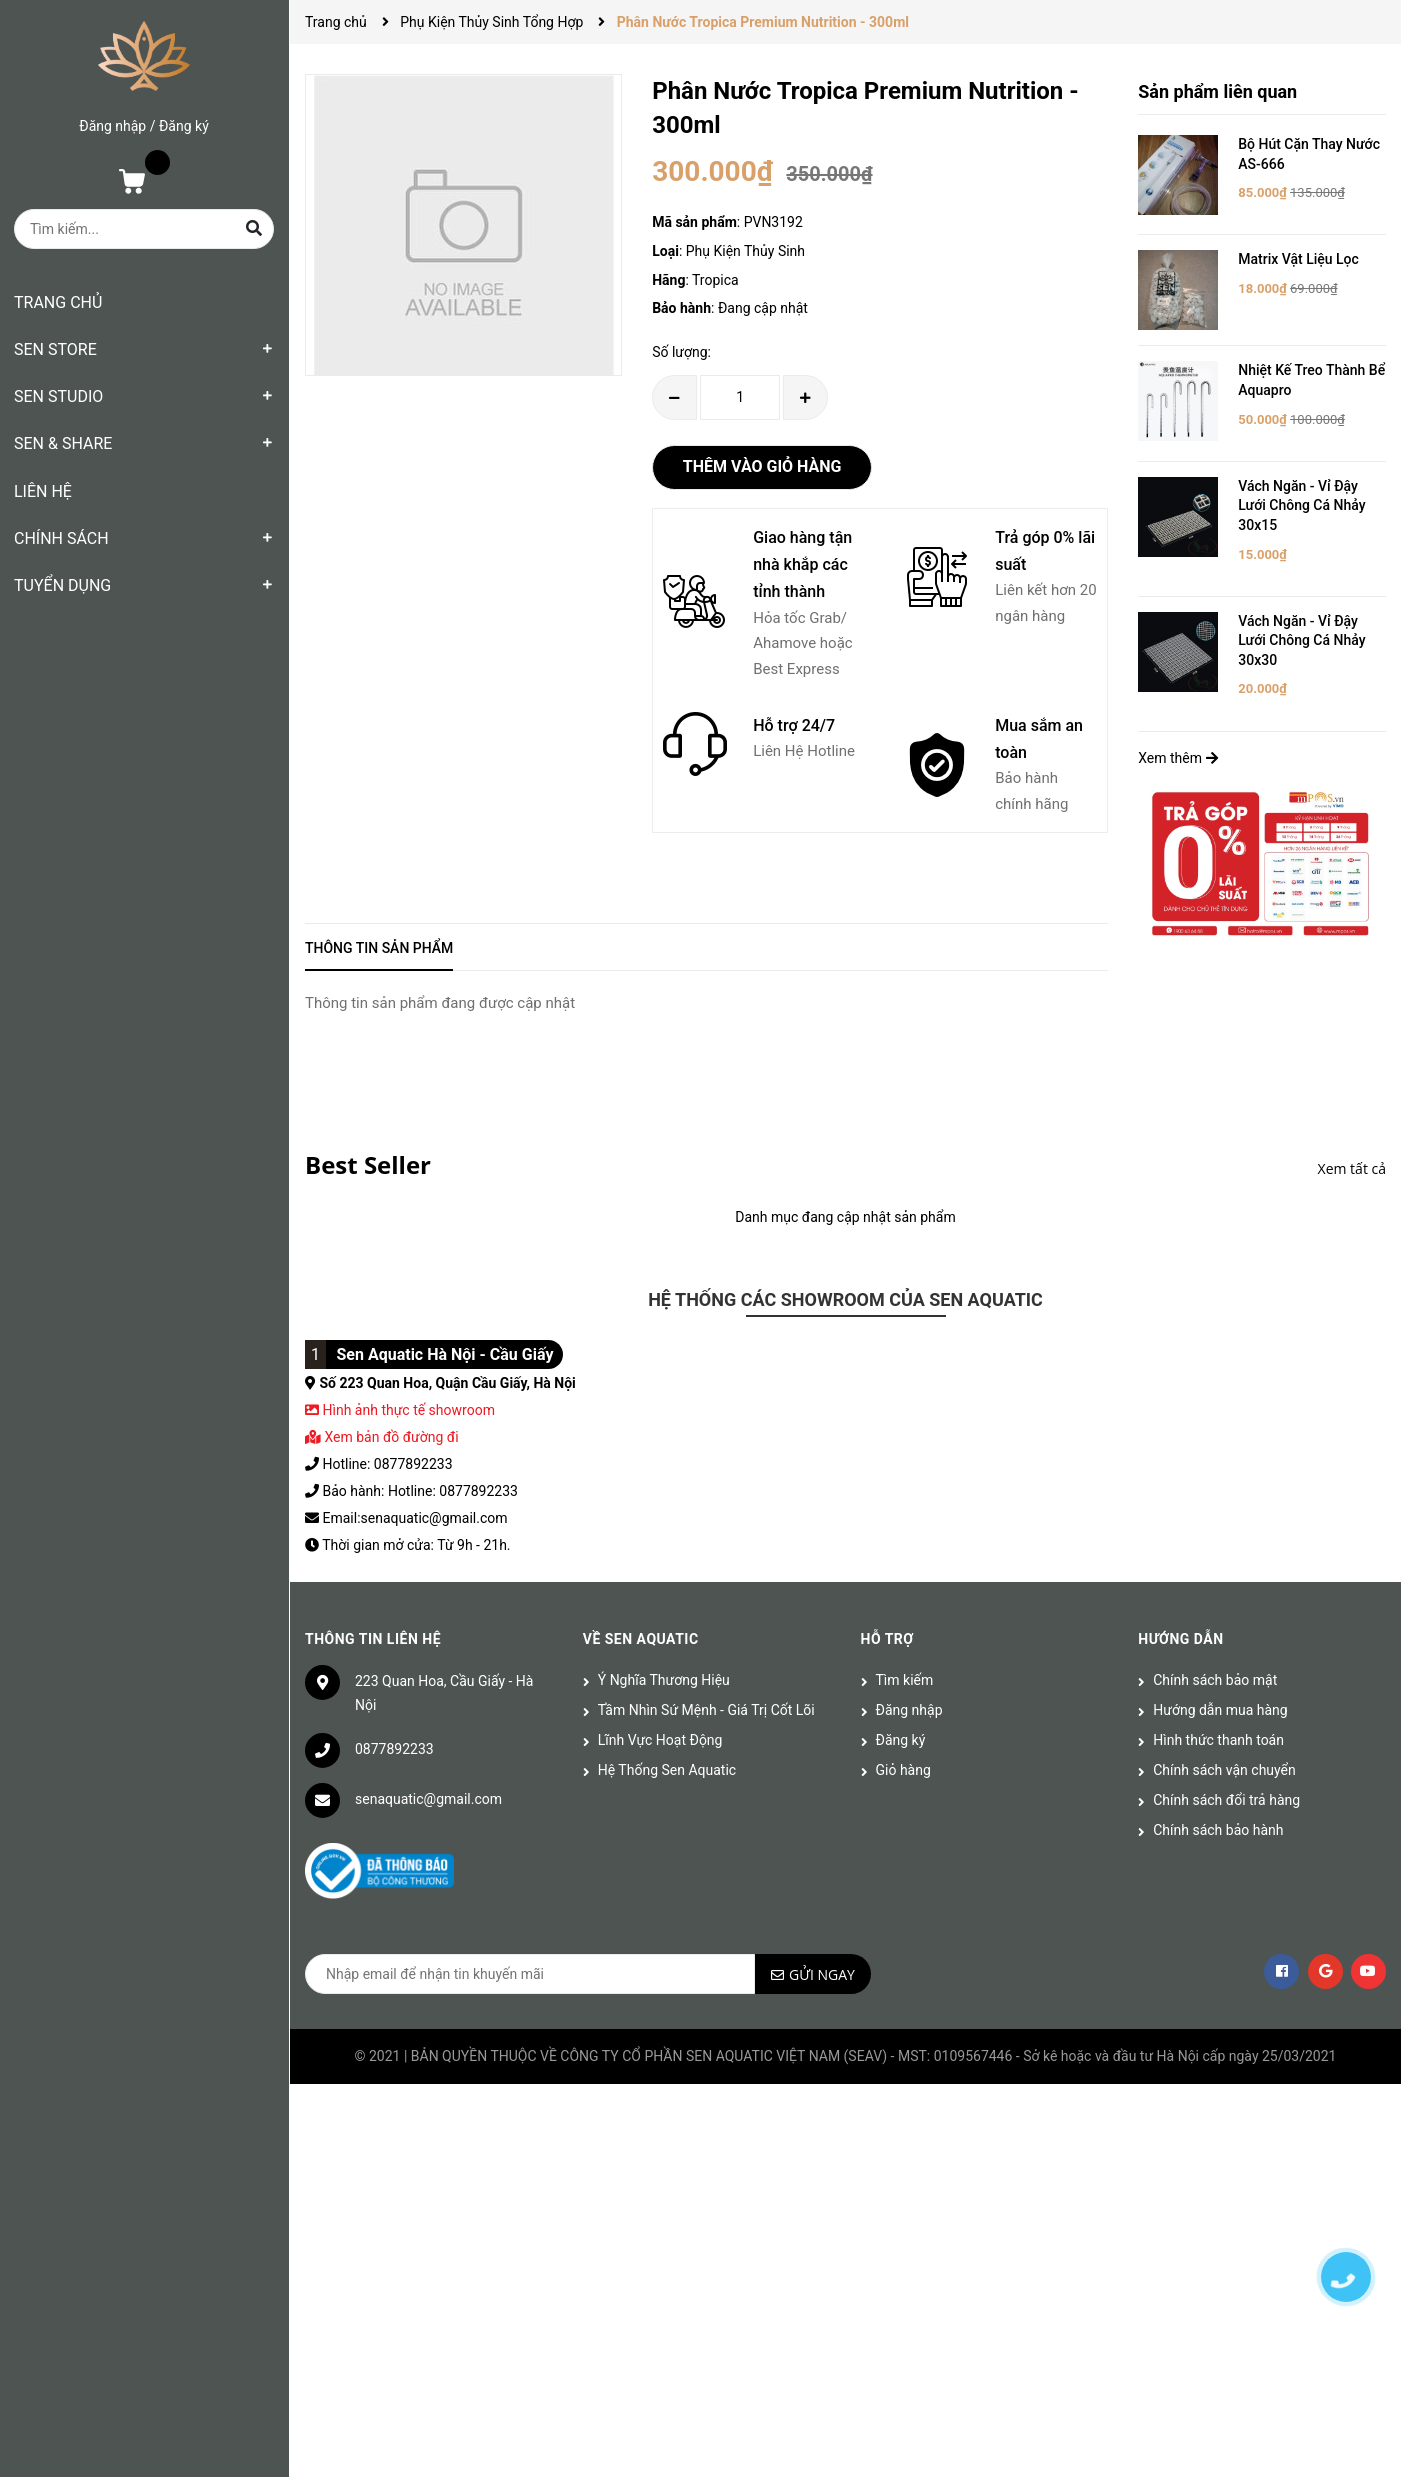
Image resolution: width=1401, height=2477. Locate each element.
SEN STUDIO (58, 396)
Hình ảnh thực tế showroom (408, 1410)
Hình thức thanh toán (1218, 1740)
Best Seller (368, 1164)
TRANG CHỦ (58, 302)
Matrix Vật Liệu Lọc (1298, 259)
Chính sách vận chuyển (1224, 1770)
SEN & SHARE (63, 443)
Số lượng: (681, 352)
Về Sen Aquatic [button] (641, 1639)
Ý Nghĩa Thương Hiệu (664, 1680)
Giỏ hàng (903, 1770)
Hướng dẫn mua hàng (1220, 1710)
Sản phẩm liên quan (1217, 91)
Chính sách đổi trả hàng (1226, 1800)
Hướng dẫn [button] (1180, 1639)
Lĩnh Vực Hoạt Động (660, 1740)
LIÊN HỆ (43, 491)
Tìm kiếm (905, 1680)
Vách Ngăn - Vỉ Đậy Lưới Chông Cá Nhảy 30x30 (1301, 640)
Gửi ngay (822, 1974)
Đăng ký (184, 126)
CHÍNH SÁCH (61, 538)
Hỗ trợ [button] (887, 1639)
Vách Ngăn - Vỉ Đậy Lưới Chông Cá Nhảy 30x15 (1301, 505)
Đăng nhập (112, 126)
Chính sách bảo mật (1215, 1680)
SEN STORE (55, 349)
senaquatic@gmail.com (428, 1799)
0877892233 (394, 1749)
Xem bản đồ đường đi (382, 1437)
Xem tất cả (1352, 1168)
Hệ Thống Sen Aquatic (667, 1770)
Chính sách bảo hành (1218, 1830)
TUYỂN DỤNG (62, 585)
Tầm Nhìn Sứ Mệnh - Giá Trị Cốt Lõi (706, 1710)
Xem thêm (1177, 758)
